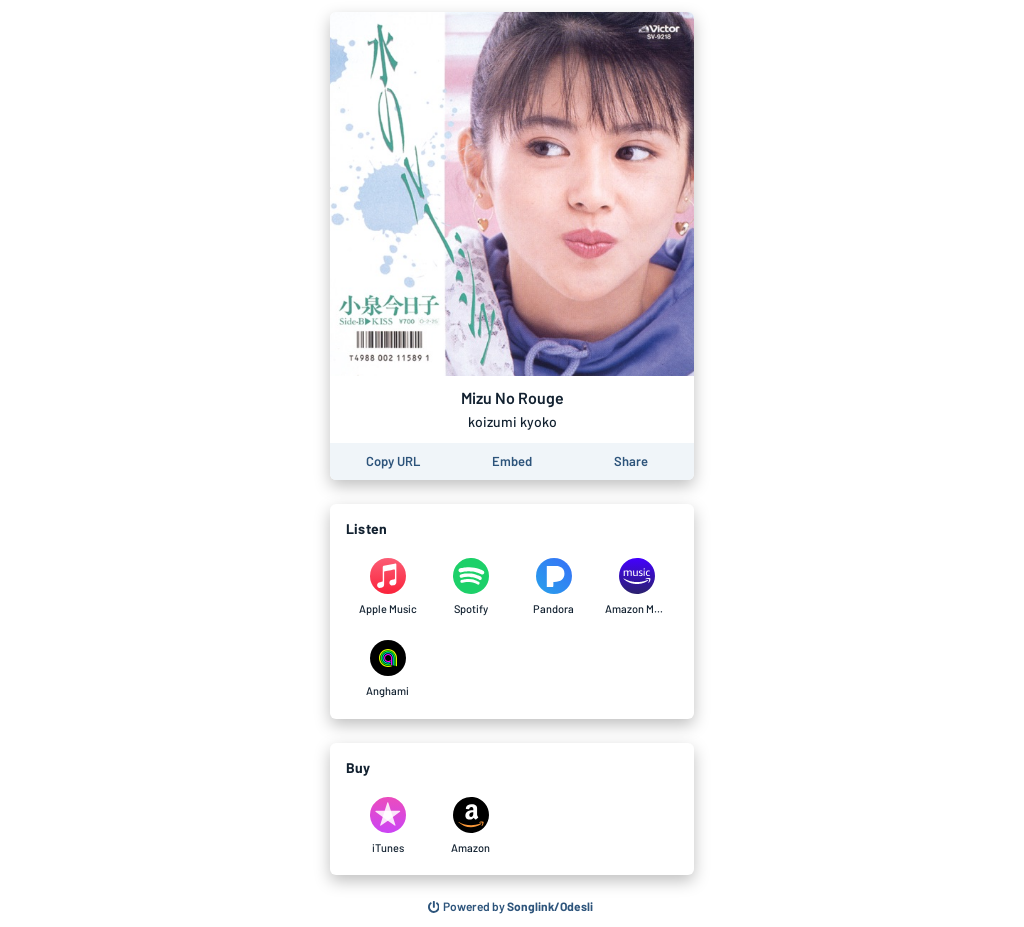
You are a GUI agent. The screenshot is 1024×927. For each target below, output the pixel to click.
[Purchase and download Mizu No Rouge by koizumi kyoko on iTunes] (387, 826)
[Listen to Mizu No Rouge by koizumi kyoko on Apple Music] (387, 587)
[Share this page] (631, 461)
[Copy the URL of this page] (393, 461)
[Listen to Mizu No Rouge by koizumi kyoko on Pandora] (553, 587)
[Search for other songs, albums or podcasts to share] (511, 907)
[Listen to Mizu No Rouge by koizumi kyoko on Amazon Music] (636, 587)
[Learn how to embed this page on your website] (512, 461)
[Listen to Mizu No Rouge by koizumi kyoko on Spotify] (470, 587)
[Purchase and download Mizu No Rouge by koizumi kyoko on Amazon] (470, 826)
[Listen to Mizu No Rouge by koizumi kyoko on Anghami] (387, 669)
